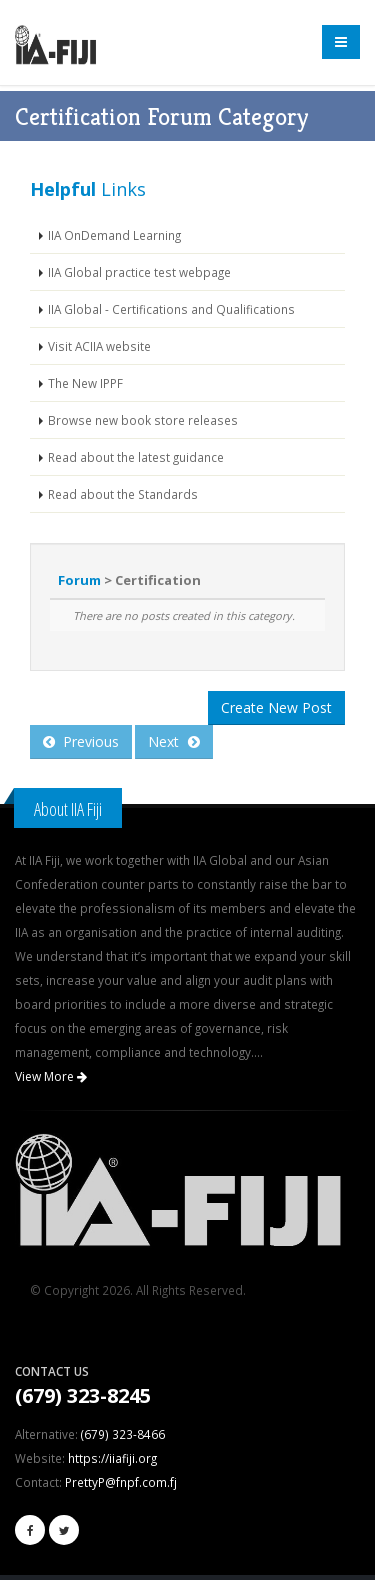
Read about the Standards (123, 494)
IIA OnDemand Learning (114, 235)
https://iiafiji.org (112, 1458)
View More (51, 1076)
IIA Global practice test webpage (139, 272)
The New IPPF (85, 383)
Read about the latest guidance (136, 457)
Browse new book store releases (143, 420)
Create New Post (276, 707)
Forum (79, 580)
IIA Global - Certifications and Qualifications (171, 309)
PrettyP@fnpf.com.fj (121, 1482)
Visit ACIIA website (99, 346)
